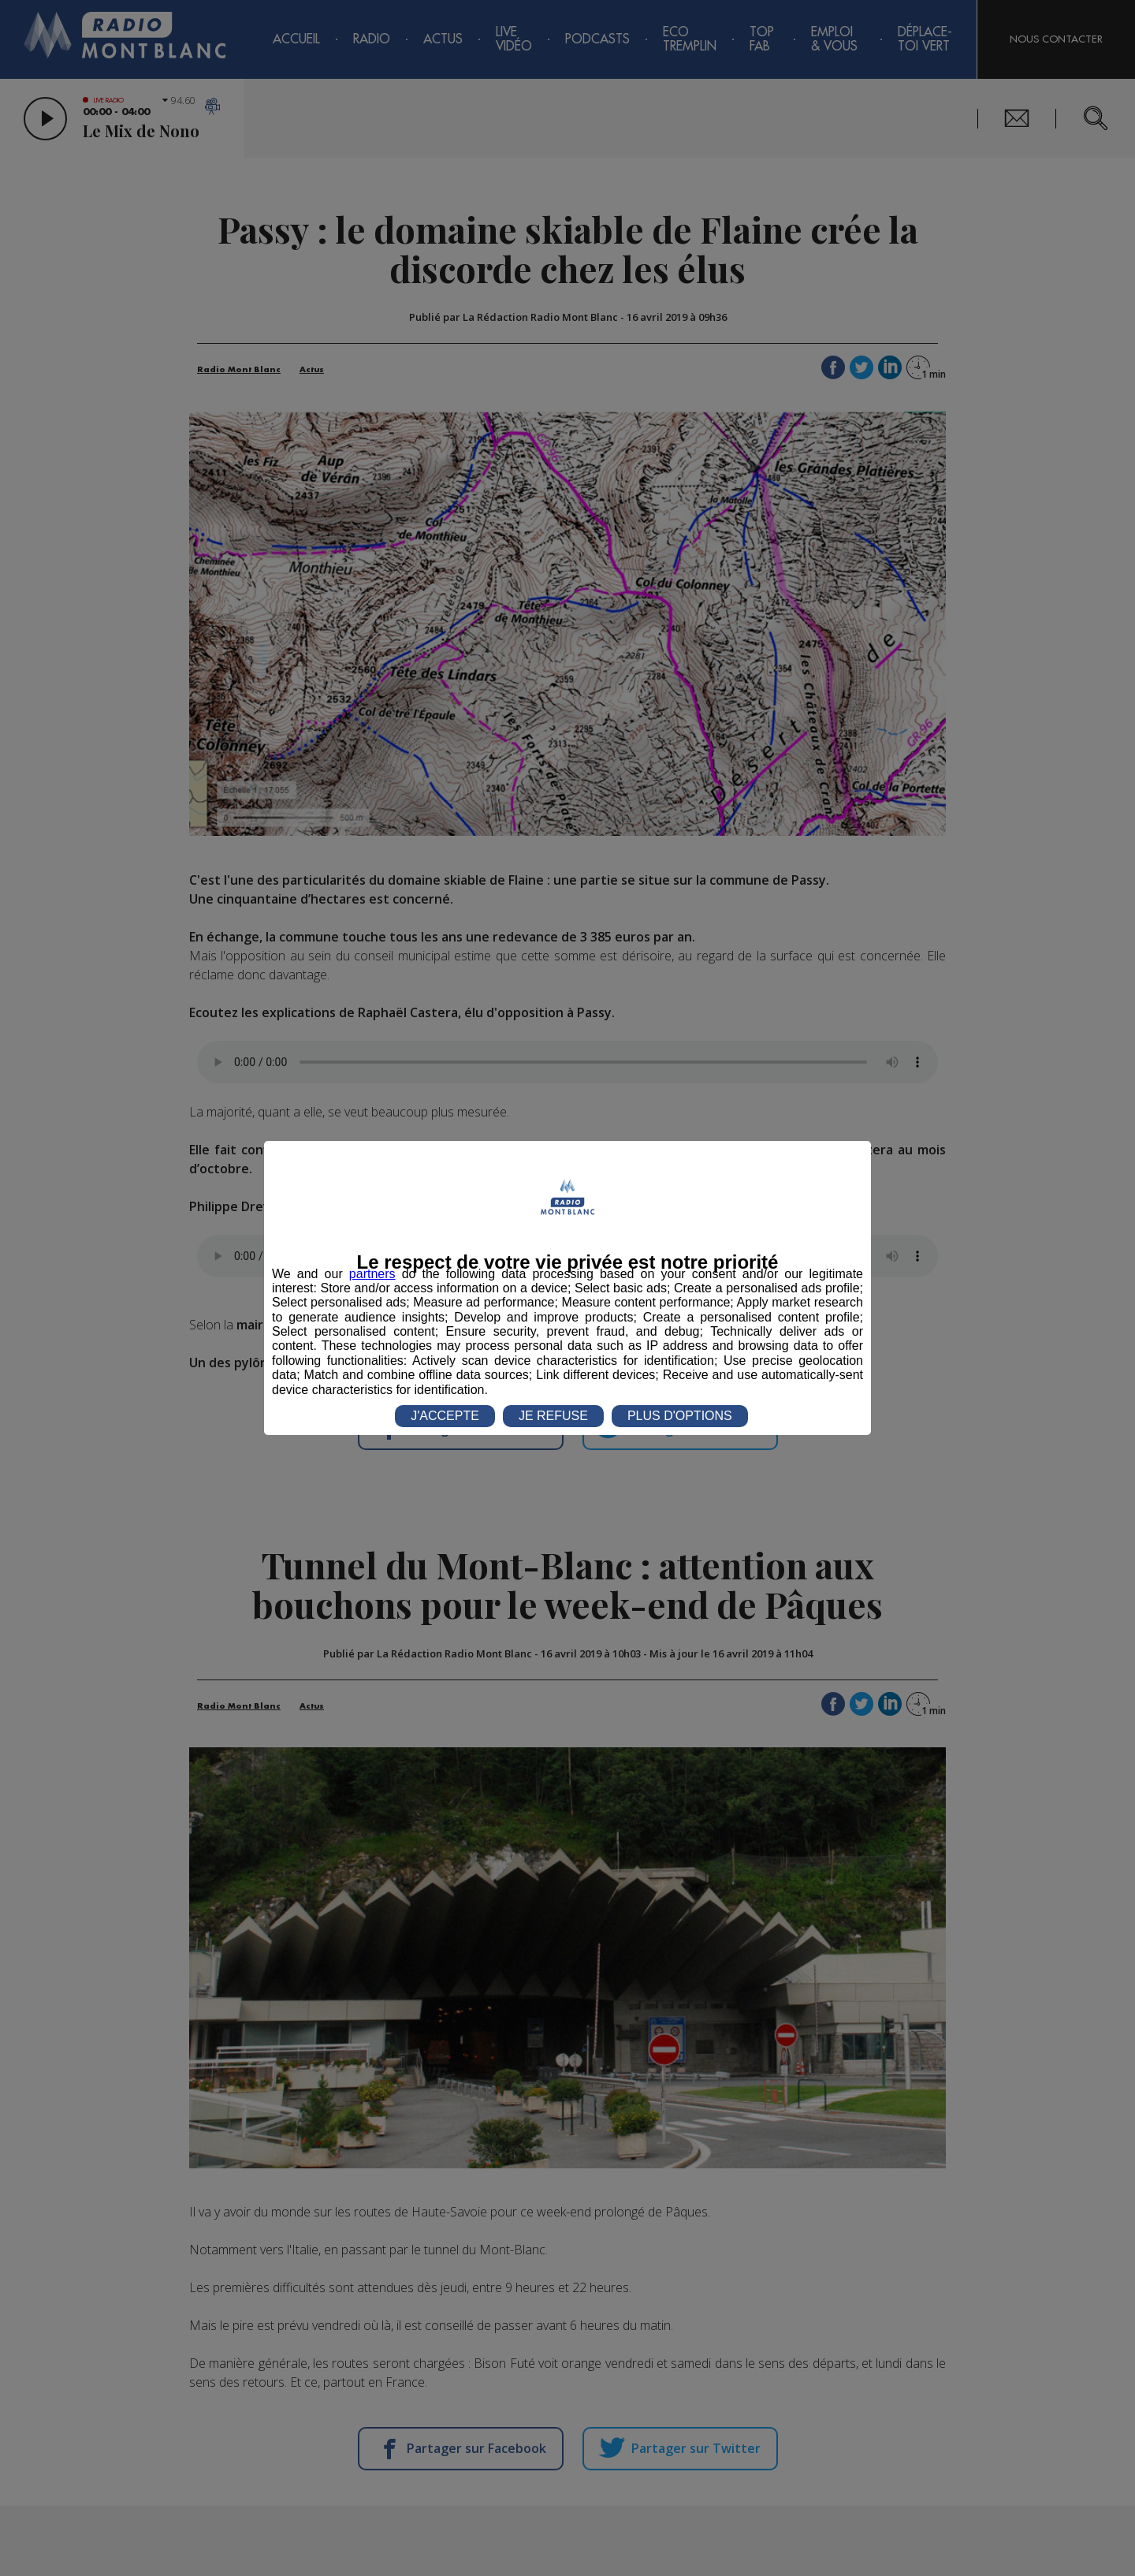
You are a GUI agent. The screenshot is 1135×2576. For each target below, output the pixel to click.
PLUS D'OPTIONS (679, 1415)
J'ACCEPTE (445, 1415)
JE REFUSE (553, 1415)
